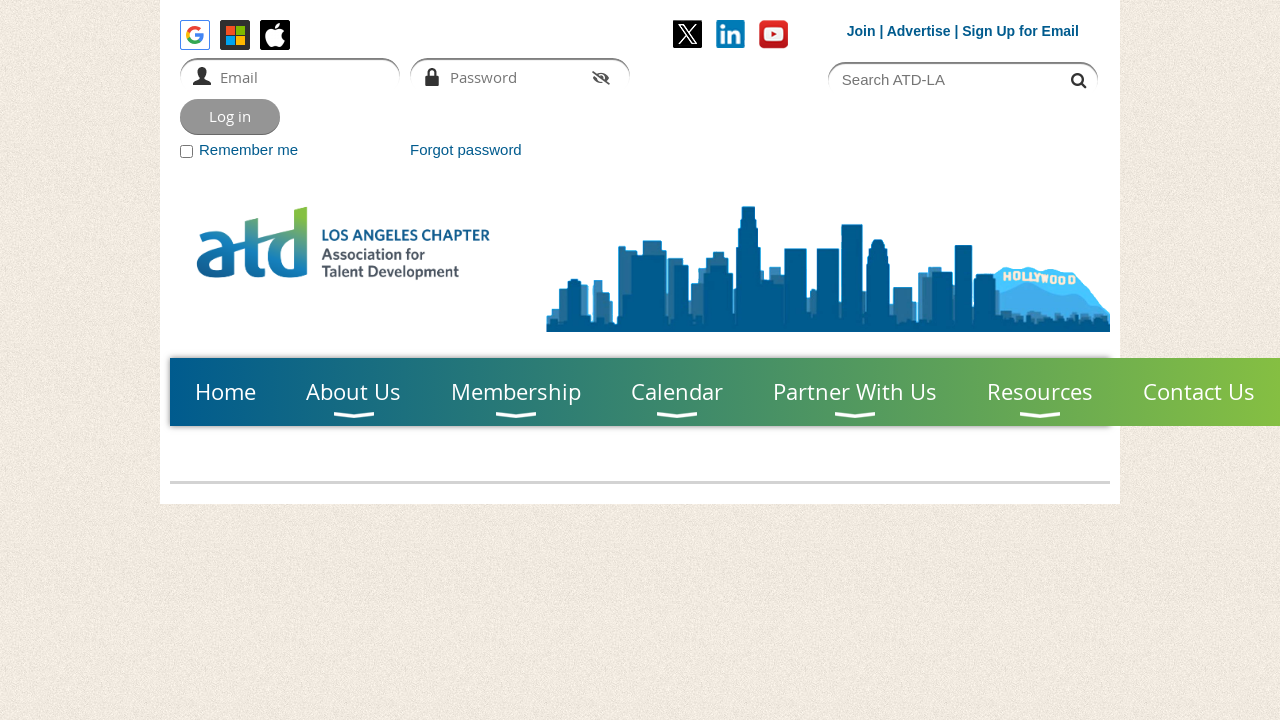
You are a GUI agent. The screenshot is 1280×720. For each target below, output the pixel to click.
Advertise (919, 31)
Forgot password (466, 149)
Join (861, 31)
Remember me (248, 149)
